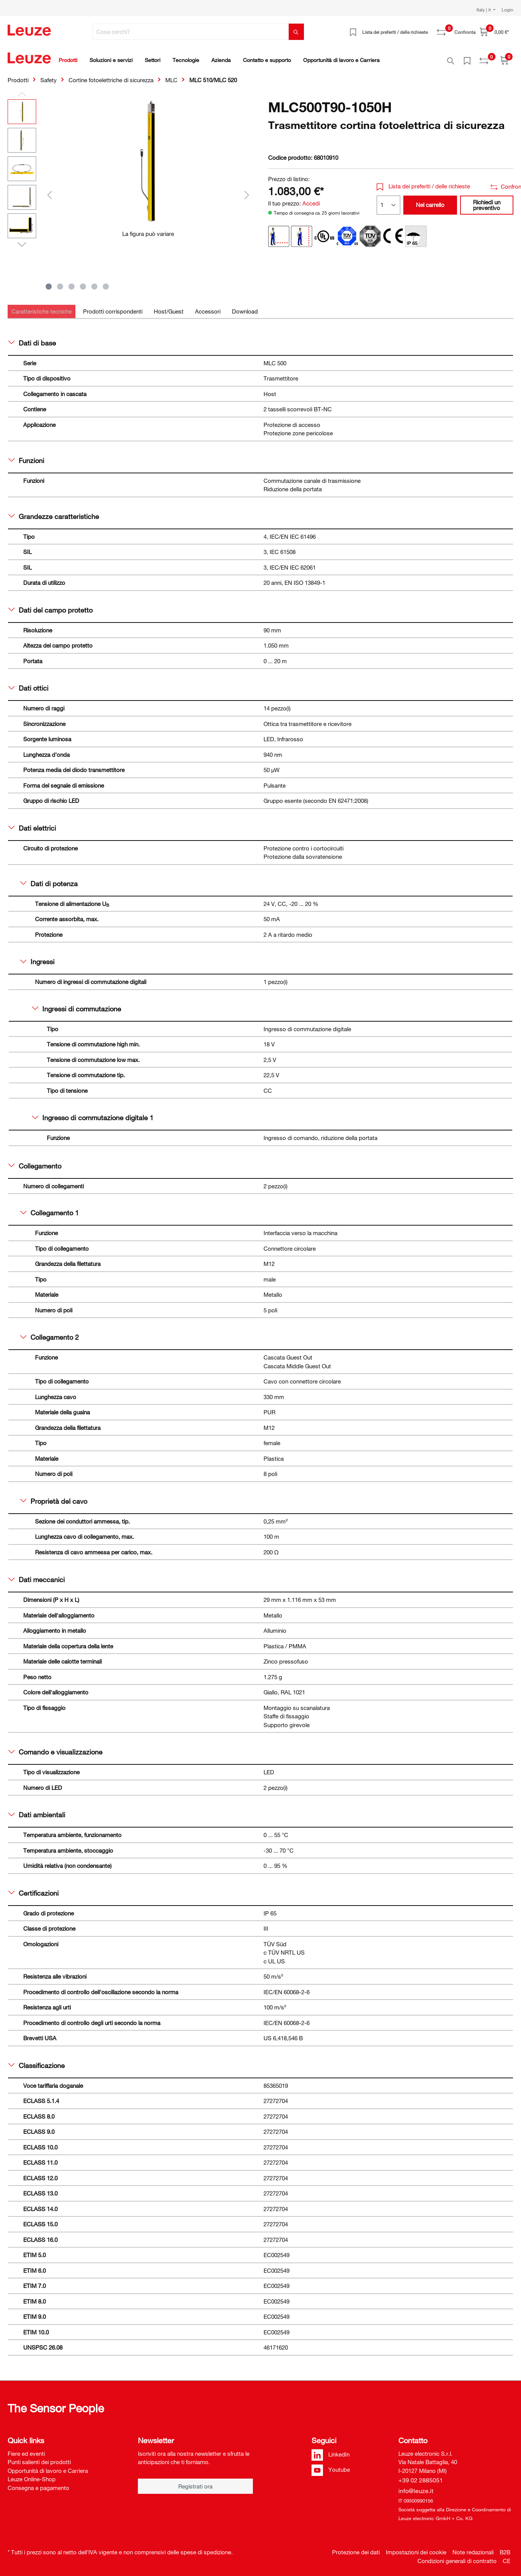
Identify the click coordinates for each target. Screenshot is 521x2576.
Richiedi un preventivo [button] (486, 200)
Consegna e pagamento (38, 2483)
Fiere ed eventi (26, 2449)
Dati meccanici (36, 1575)
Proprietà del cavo (53, 1497)
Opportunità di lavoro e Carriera (48, 2466)
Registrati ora (195, 2482)
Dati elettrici (32, 824)
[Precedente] (49, 190)
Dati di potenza (49, 879)
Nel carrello (430, 200)
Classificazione (36, 2061)
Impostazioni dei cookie (416, 2547)
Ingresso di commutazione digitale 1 (92, 1113)
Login (507, 9)
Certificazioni (33, 1889)
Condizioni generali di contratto (457, 2556)
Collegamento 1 (49, 1208)
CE (506, 2556)
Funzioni (26, 456)
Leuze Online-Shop (32, 2474)
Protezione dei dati (356, 2547)
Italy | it (484, 9)
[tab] (41, 307)
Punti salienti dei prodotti (39, 2457)
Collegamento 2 (49, 1333)
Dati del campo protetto (50, 606)
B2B (505, 2547)
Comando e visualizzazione (55, 1747)
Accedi (311, 199)
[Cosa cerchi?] (191, 32)
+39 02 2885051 (420, 2476)
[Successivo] (247, 190)
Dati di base (32, 338)
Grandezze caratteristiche (53, 512)
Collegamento (34, 1161)
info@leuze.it (415, 2486)
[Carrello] (494, 31)
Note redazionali (473, 2547)
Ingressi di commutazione (76, 1004)
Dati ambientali (36, 1810)
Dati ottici (28, 684)
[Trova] (296, 32)
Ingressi (37, 957)
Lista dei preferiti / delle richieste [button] (423, 181)
